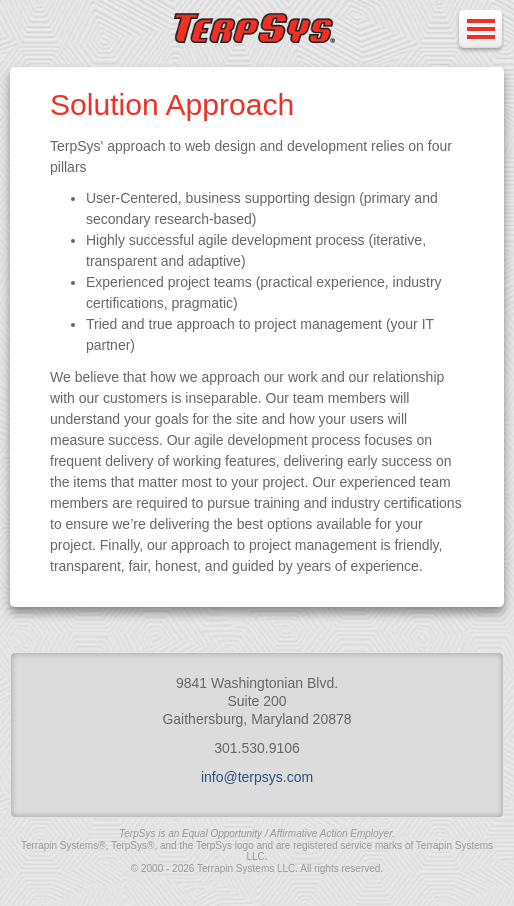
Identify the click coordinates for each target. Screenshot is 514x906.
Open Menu (480, 30)
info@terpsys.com (257, 777)
